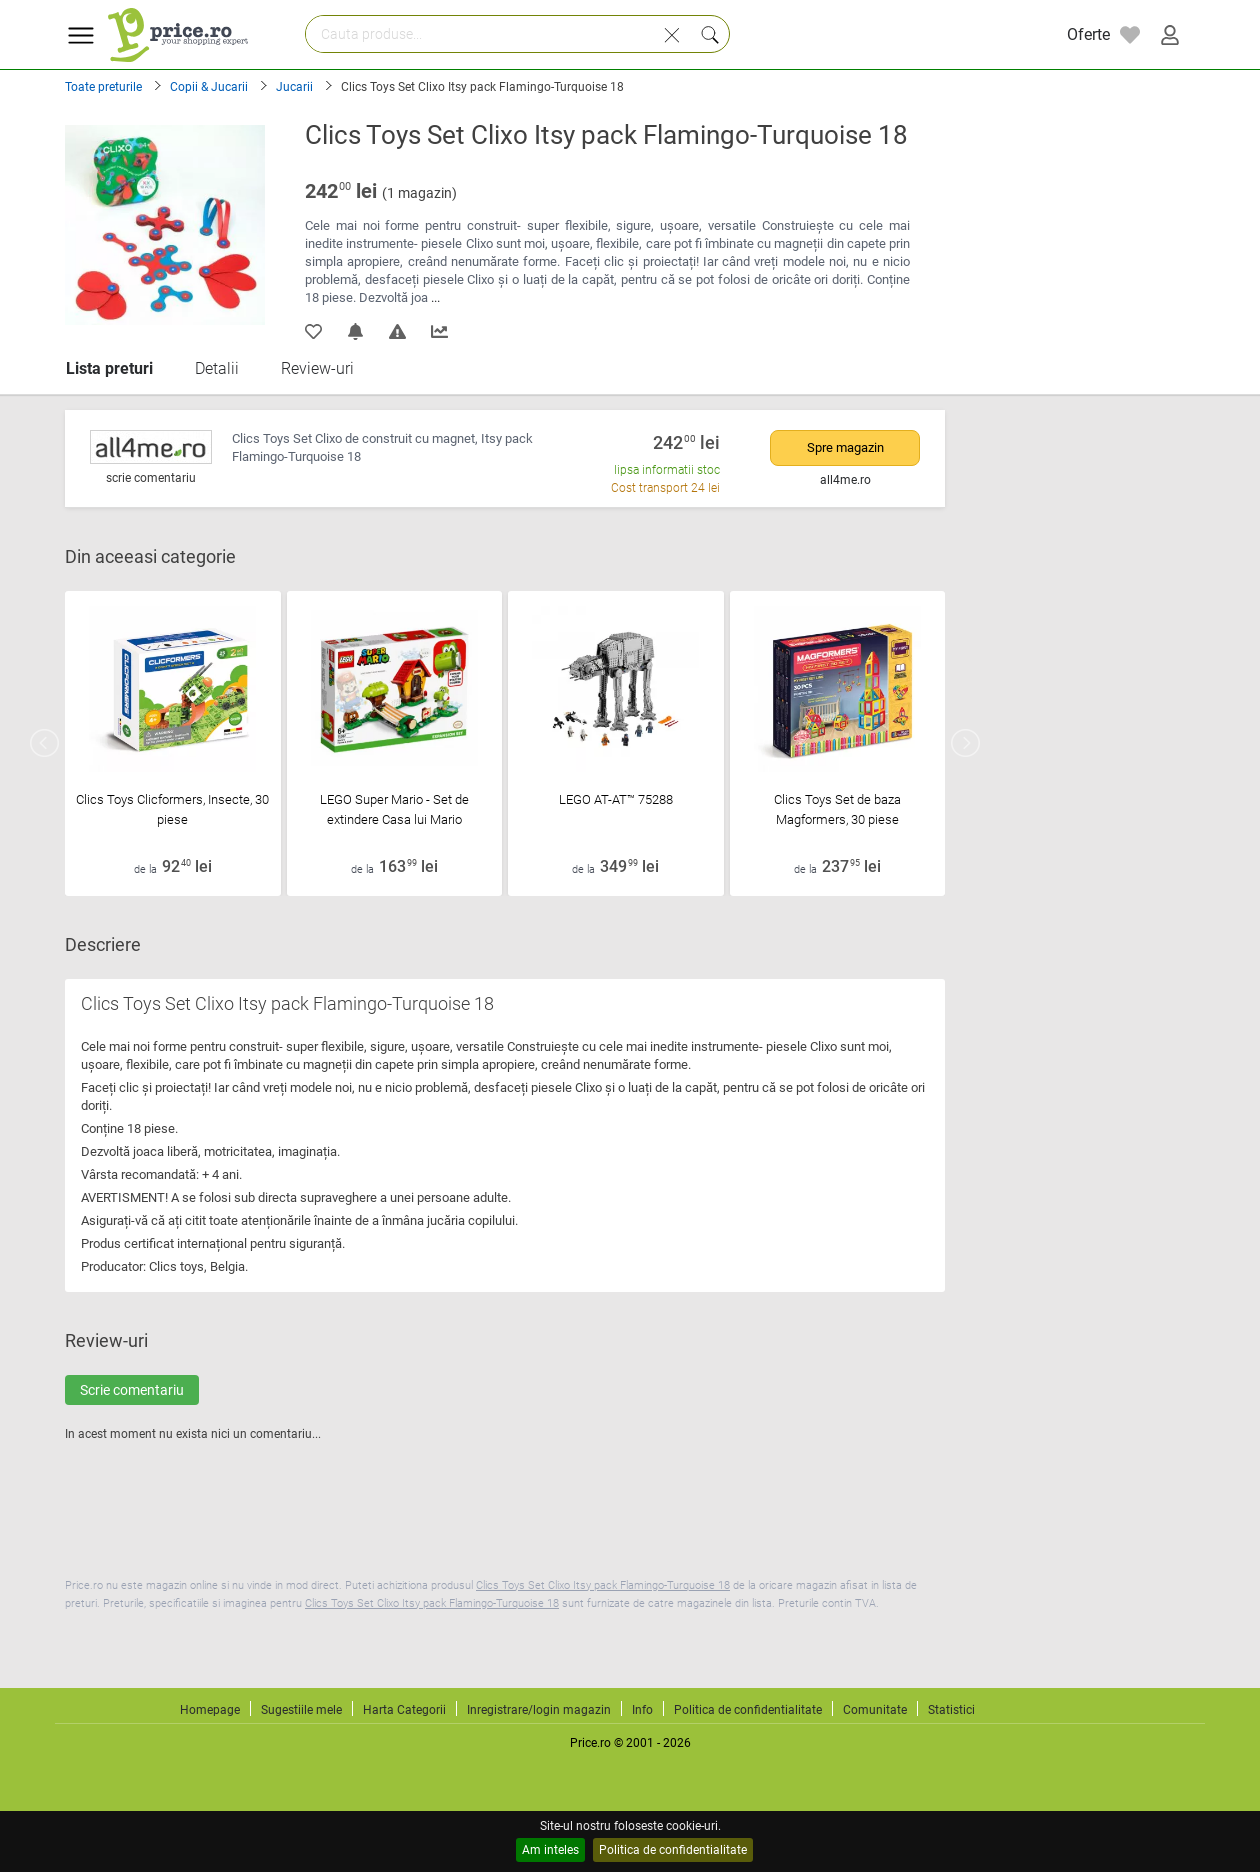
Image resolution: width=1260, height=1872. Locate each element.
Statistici (951, 1710)
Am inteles (550, 1850)
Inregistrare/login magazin (539, 1710)
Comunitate (875, 1710)
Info (642, 1710)
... (435, 297)
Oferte (1088, 34)
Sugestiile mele (301, 1710)
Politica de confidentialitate (673, 1850)
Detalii (217, 368)
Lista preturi (109, 368)
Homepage (210, 1710)
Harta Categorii (404, 1710)
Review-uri (317, 368)
